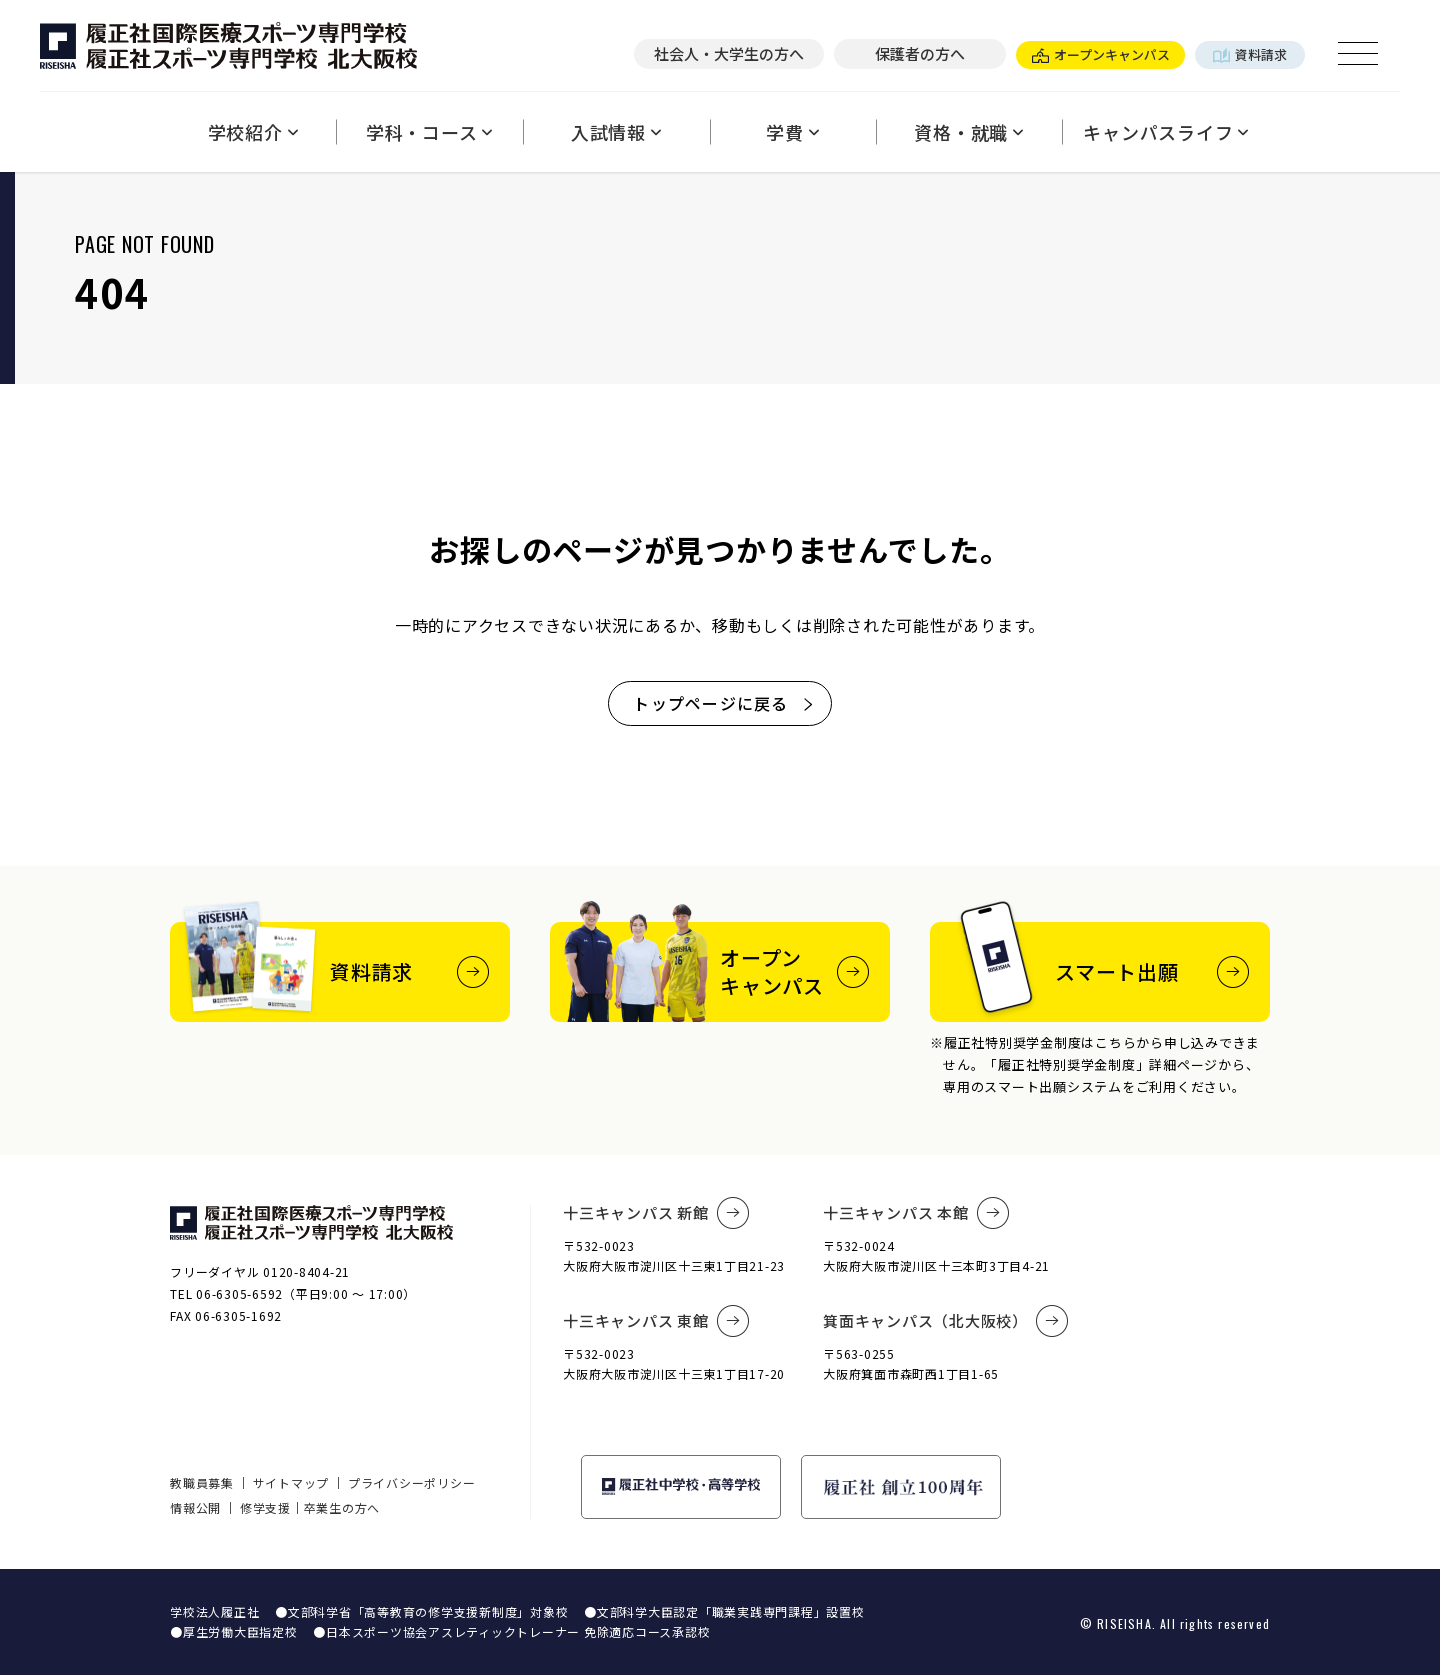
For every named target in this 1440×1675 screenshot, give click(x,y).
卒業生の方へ (342, 1507)
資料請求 (1250, 54)
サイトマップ (291, 1482)
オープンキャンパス (1101, 54)
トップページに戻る (724, 703)
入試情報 (616, 132)
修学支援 (265, 1507)
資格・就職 (969, 132)
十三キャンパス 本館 (916, 1213)
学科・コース (429, 132)
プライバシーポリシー (412, 1482)
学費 (792, 132)
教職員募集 (202, 1482)
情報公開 (195, 1507)
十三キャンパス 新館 (656, 1213)
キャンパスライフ (1166, 132)
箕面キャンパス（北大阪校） (946, 1321)
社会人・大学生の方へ (729, 53)
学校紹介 (253, 132)
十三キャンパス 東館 (656, 1321)
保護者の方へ (920, 53)
